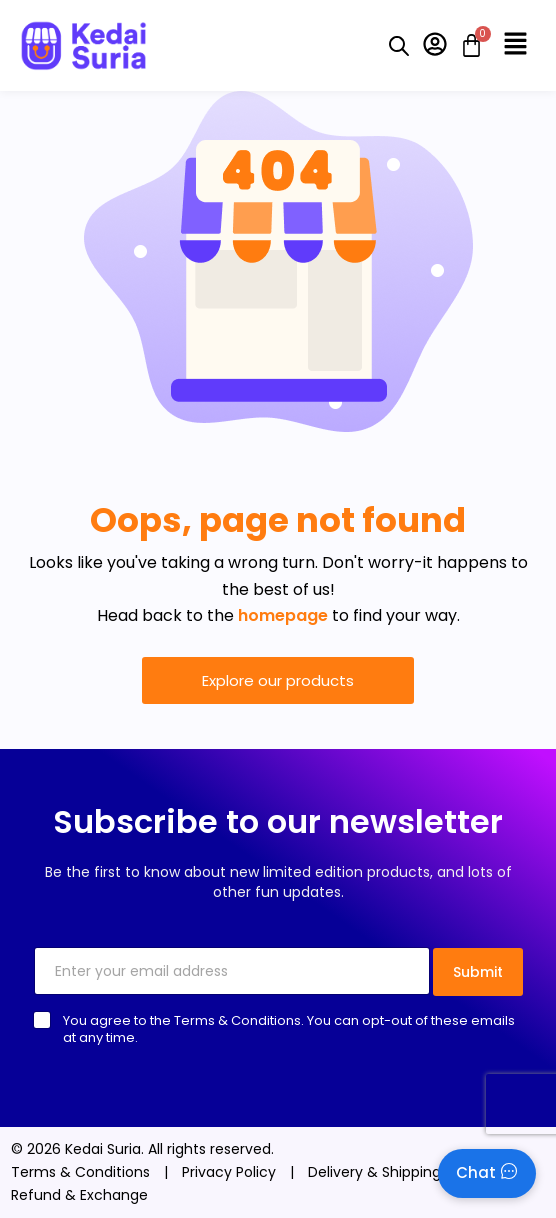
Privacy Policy (229, 1172)
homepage (283, 615)
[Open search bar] (399, 46)
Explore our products (278, 680)
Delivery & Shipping (374, 1172)
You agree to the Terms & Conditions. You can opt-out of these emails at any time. (289, 1029)
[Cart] (465, 45)
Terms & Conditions (80, 1172)
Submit (478, 972)
